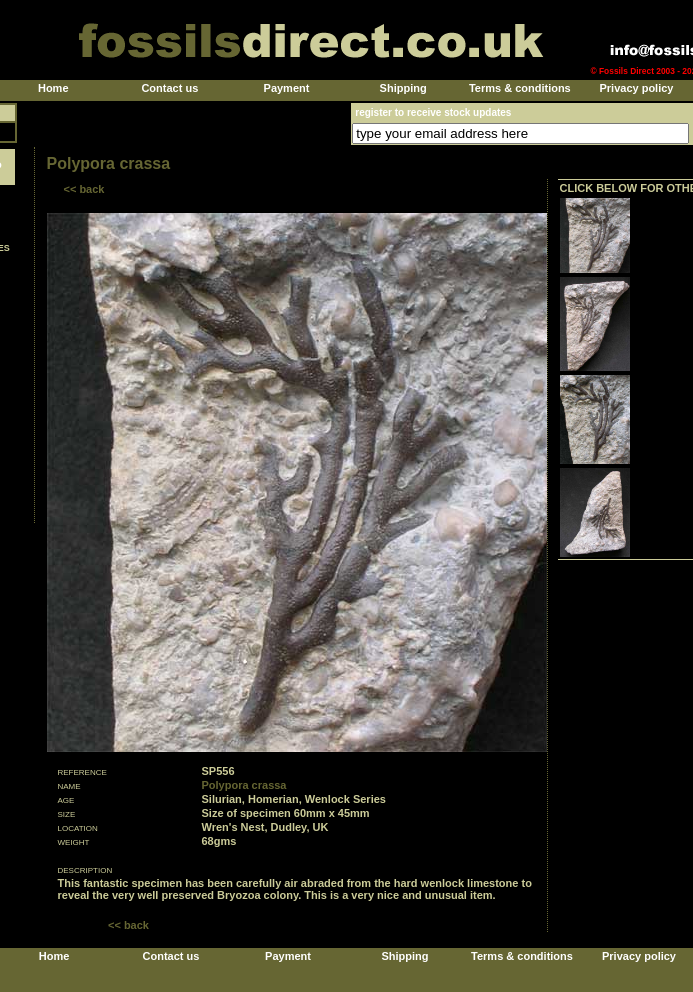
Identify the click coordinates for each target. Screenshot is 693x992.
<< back (84, 189)
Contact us (169, 88)
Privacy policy (636, 88)
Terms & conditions (520, 88)
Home (53, 88)
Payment (287, 88)
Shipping (403, 88)
